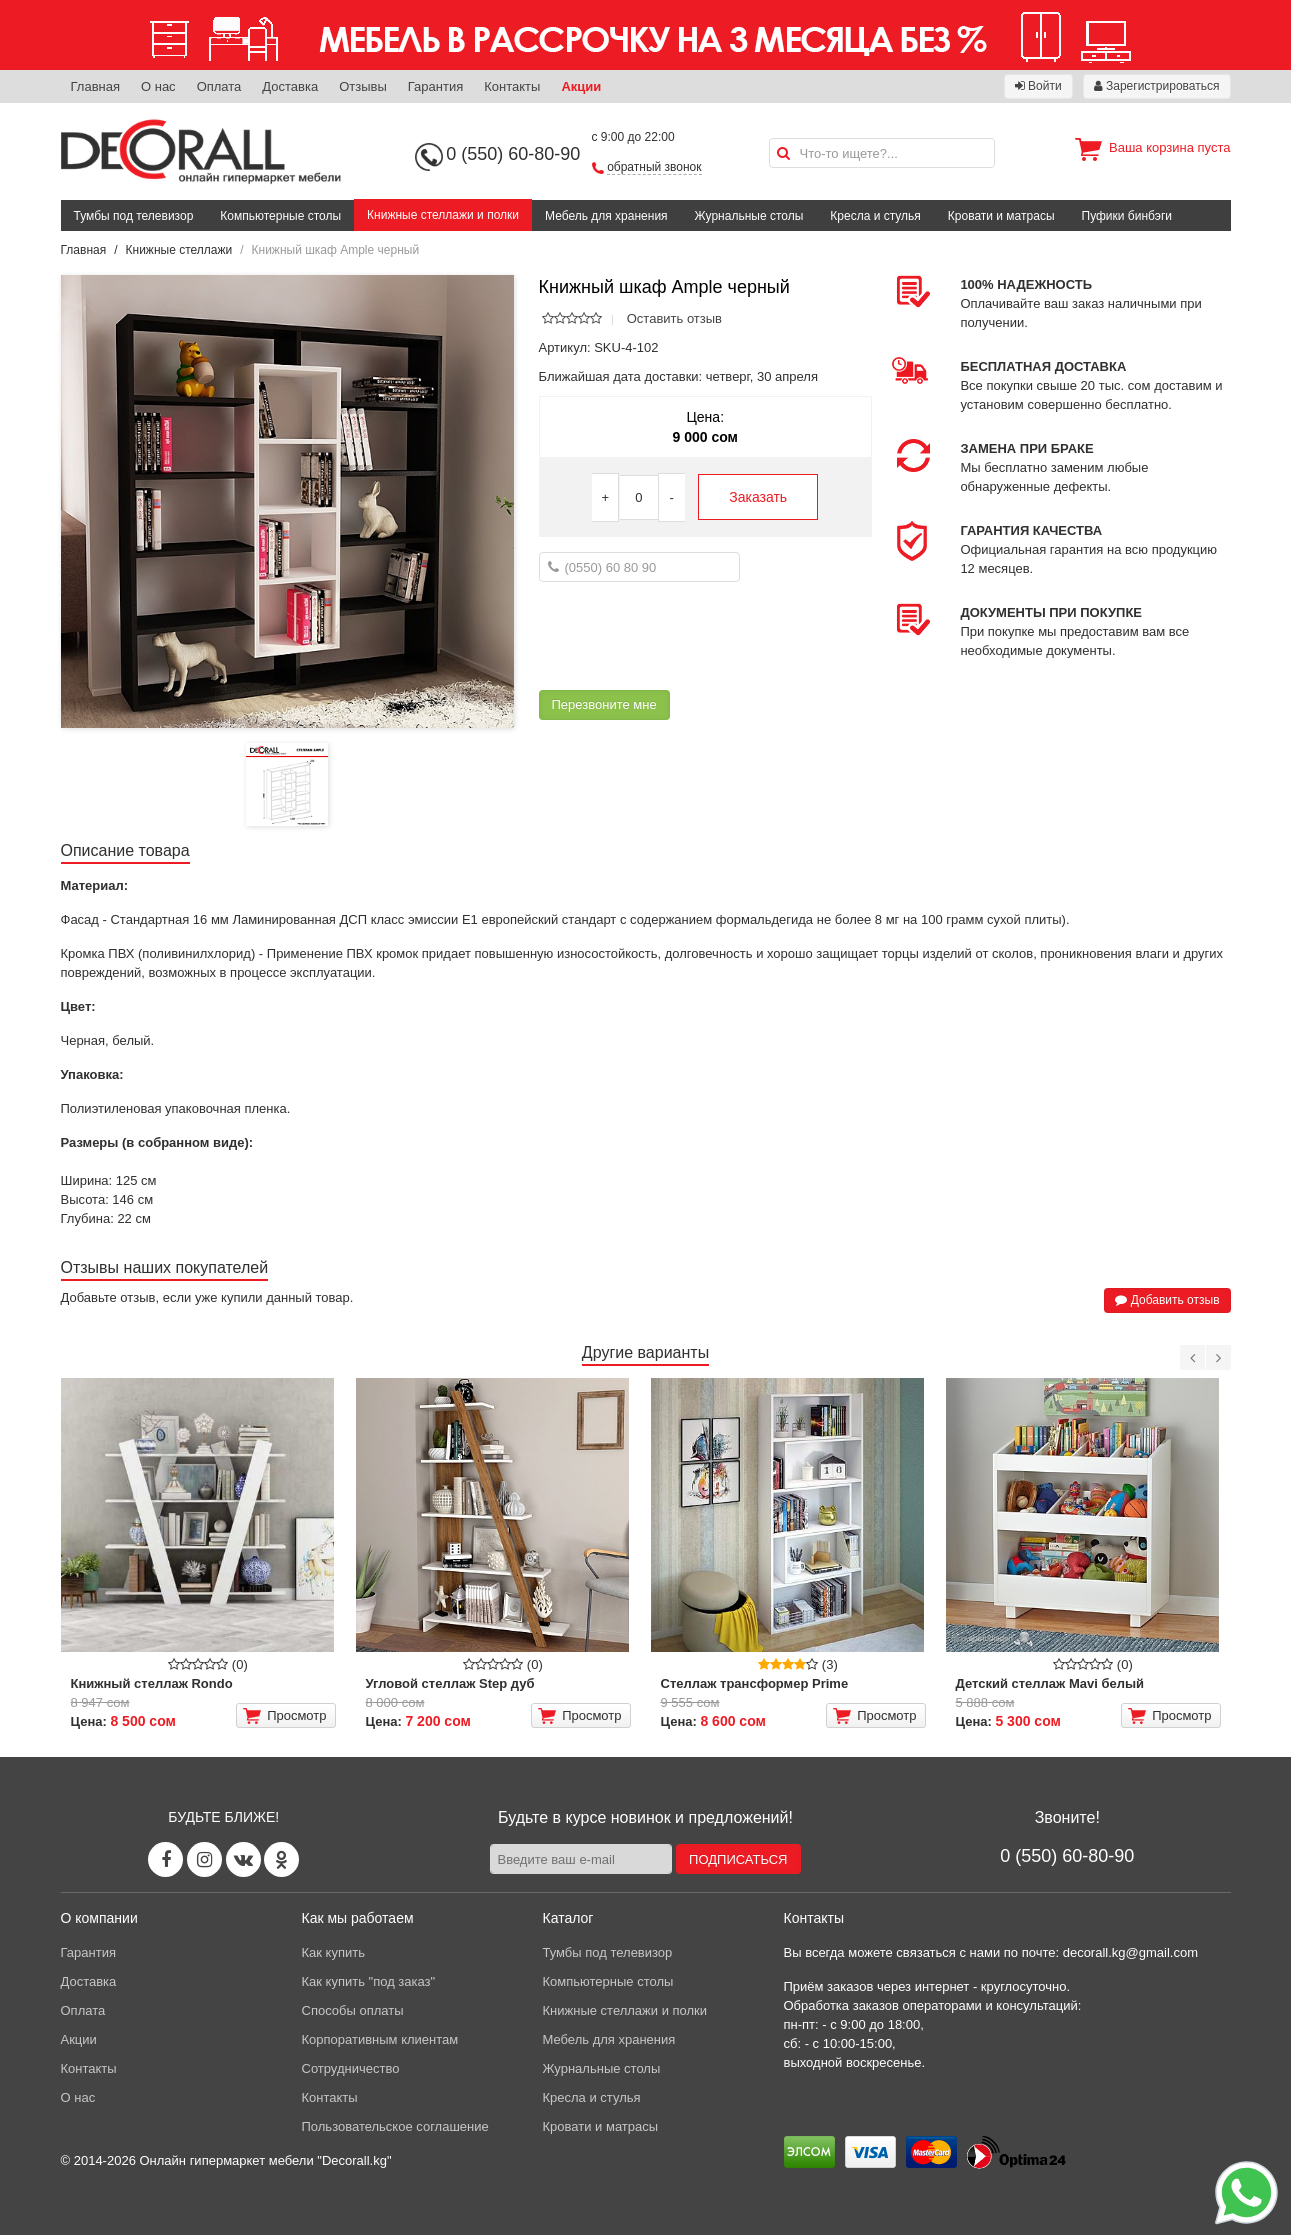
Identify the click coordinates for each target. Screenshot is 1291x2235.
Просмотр (284, 1716)
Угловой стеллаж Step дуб (450, 1683)
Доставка (290, 86)
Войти (1038, 86)
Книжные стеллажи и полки (443, 215)
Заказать (758, 497)
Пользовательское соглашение (395, 2126)
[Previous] (1192, 1357)
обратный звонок (654, 167)
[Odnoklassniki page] (281, 1859)
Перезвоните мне (604, 704)
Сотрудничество (351, 2068)
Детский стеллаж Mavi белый (1050, 1683)
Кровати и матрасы (1001, 216)
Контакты (512, 86)
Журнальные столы (749, 216)
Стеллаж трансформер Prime (755, 1683)
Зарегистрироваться (1157, 86)
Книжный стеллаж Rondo (152, 1683)
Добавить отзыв (1167, 1300)
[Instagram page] (204, 1859)
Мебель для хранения (606, 216)
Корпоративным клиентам (380, 2039)
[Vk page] (243, 1859)
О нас (158, 86)
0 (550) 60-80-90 (513, 154)
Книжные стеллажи (179, 250)
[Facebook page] (165, 1859)
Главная (95, 86)
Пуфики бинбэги (1127, 216)
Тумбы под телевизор (134, 216)
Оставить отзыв (674, 318)
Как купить (333, 1952)
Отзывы (363, 86)
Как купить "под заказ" (369, 1981)
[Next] (1218, 1357)
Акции (581, 86)
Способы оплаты (353, 2010)
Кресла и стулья (875, 216)
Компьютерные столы (280, 216)
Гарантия (435, 86)
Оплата (219, 86)
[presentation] (691, 636)
